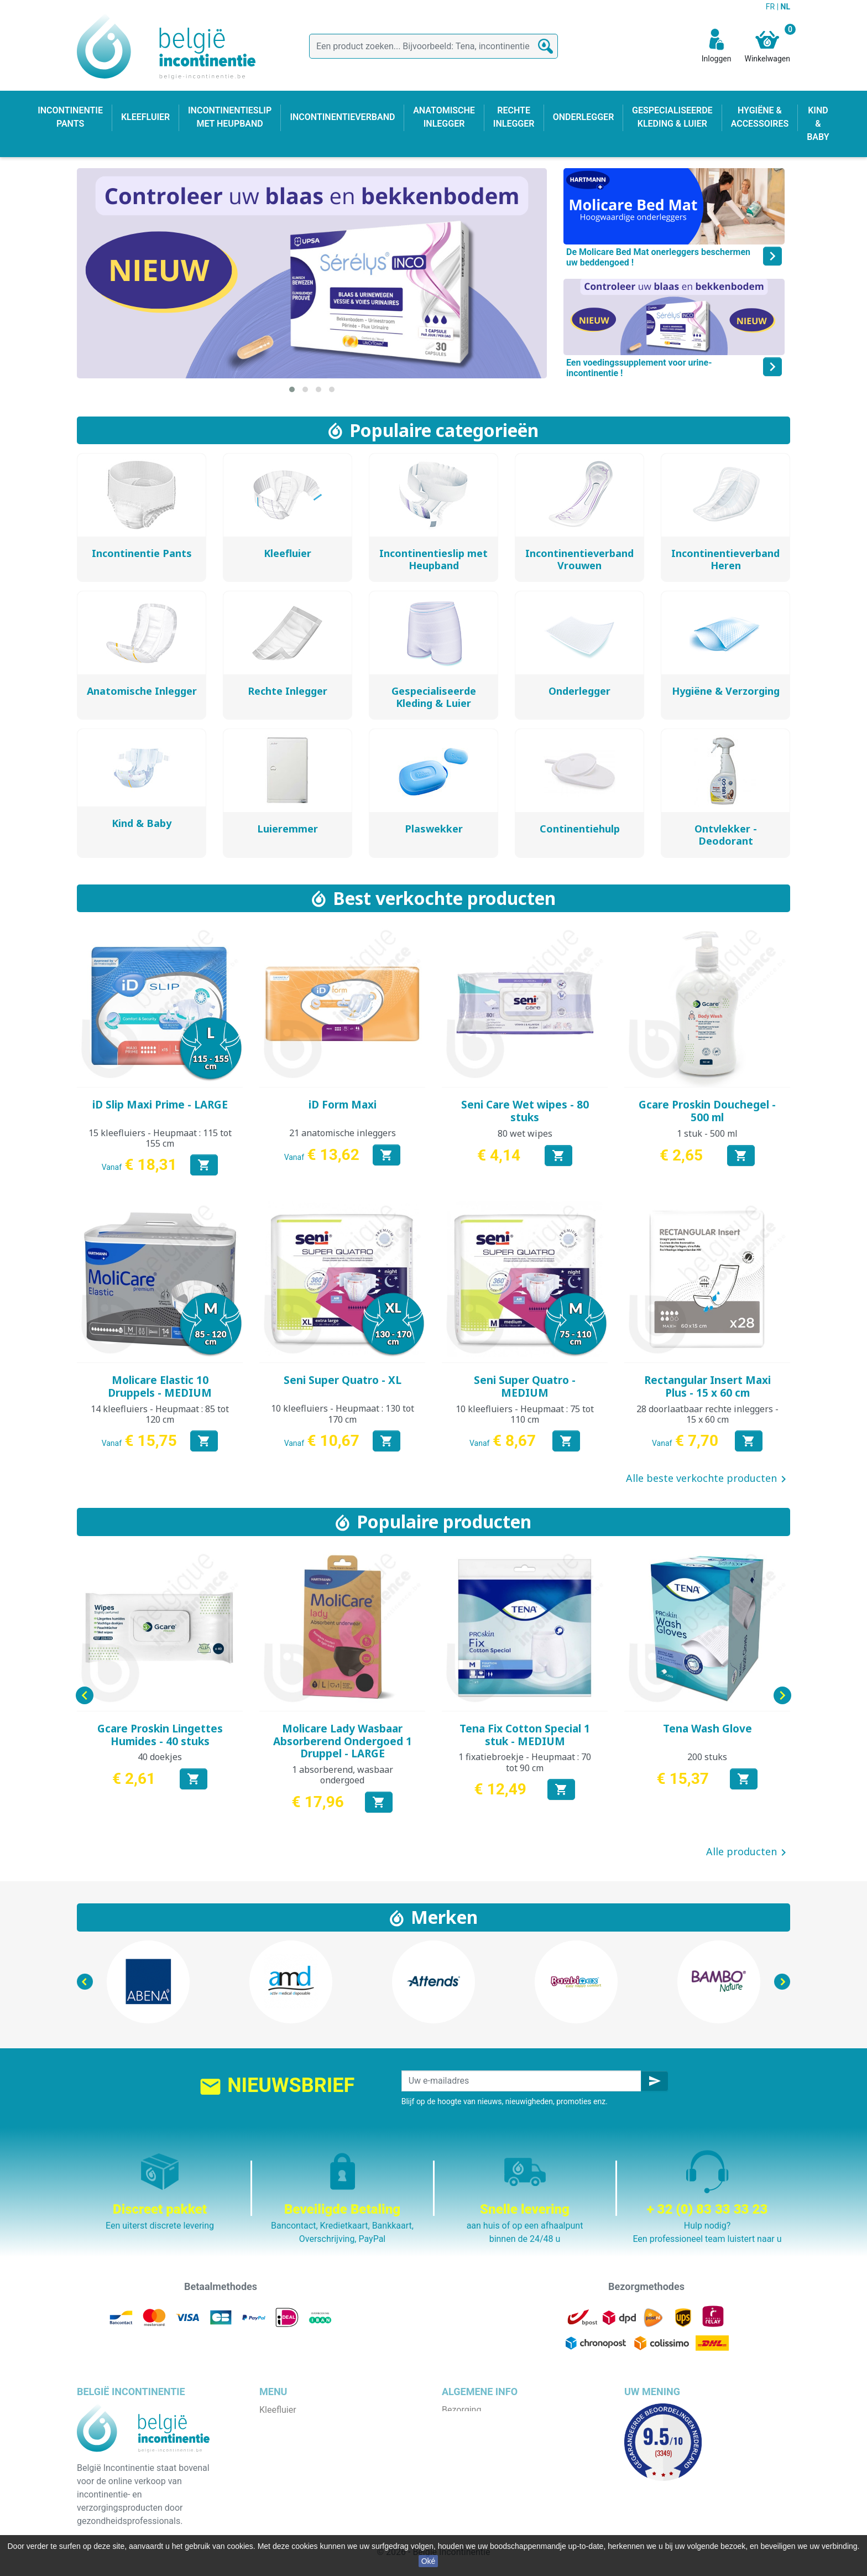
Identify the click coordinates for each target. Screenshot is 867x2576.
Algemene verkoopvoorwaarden (504, 2436)
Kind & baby (282, 2489)
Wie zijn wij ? (467, 2449)
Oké (428, 2561)
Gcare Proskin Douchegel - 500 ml (707, 1111)
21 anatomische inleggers (342, 1133)
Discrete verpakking (480, 2476)
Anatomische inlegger (302, 2463)
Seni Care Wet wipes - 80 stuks (525, 1111)
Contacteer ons (472, 2489)
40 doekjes (160, 1757)
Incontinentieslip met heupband (321, 2449)
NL (785, 6)
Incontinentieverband (300, 2516)
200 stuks (707, 1757)
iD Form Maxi (343, 1104)
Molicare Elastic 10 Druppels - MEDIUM (160, 1386)
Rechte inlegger (289, 2476)
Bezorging (461, 2410)
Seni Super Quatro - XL (342, 1380)
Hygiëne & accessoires (303, 2502)
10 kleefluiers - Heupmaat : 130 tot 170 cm (342, 1413)
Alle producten (748, 1852)
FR (771, 6)
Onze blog (461, 2502)
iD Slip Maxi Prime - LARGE (160, 1104)
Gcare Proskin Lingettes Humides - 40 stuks (160, 1734)
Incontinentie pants (297, 2423)
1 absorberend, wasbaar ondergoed (342, 1774)
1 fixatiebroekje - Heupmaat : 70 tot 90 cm (524, 1762)
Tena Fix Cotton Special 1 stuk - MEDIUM (524, 1734)
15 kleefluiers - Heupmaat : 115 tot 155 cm (160, 1138)
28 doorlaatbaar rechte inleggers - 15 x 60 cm (707, 1414)
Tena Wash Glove (707, 1728)
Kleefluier (277, 2410)
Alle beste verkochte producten (708, 1479)
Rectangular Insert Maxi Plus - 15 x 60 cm (707, 1386)
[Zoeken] (433, 46)
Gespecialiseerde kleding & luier (321, 2529)
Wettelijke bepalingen (483, 2423)
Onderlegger (283, 2436)
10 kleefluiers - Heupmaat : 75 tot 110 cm (525, 1414)
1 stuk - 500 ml (707, 1133)
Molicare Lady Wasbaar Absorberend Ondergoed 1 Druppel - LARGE (342, 1741)
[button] (292, 389)
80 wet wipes (525, 1133)
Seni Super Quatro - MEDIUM (525, 1386)
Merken (444, 1917)
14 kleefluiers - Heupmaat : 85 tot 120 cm (160, 1414)
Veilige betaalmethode (486, 2463)
